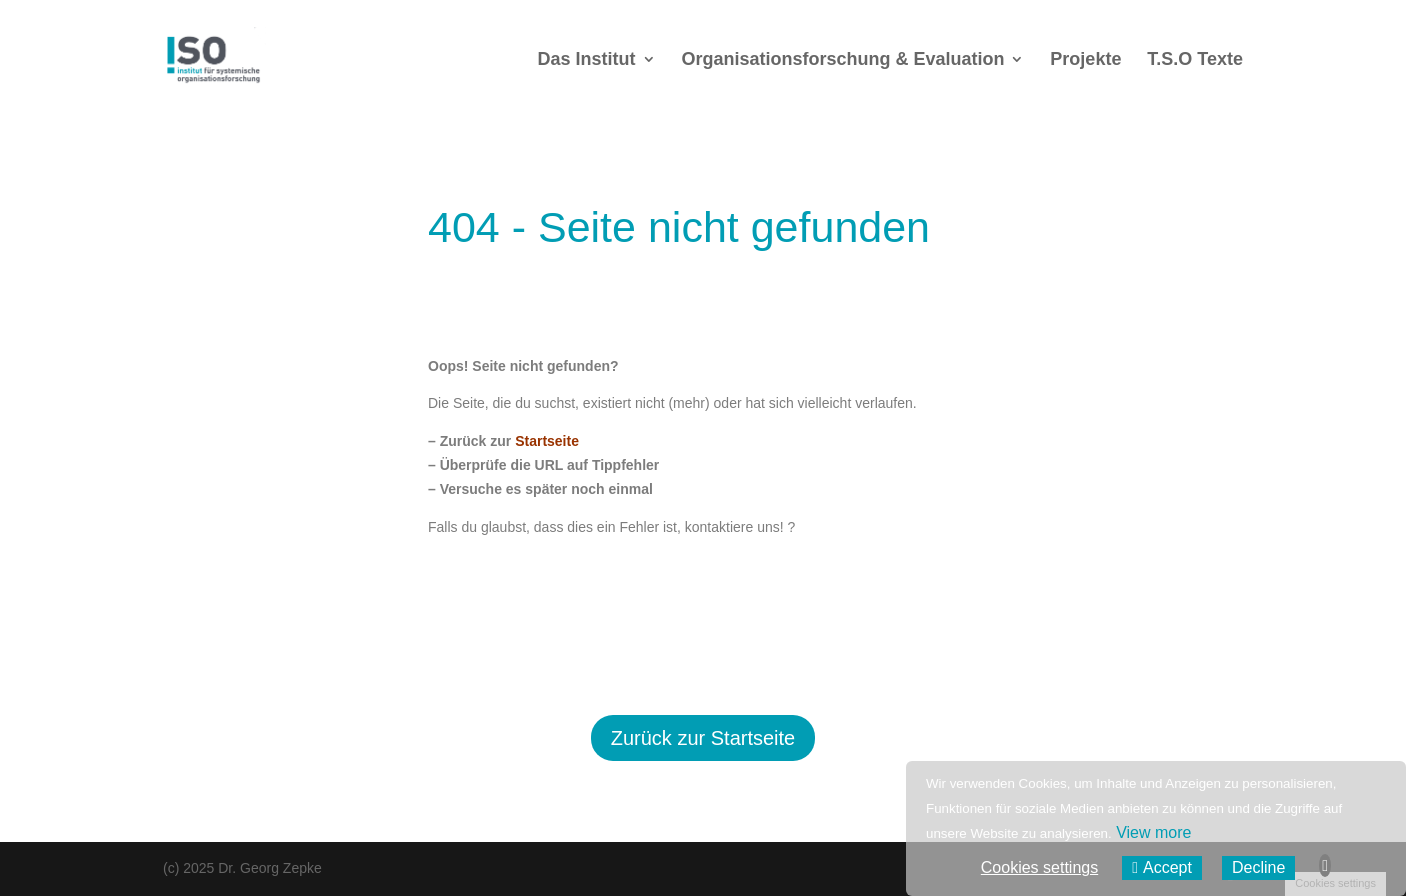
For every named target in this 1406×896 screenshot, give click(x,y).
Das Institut (587, 60)
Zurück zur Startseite (703, 738)
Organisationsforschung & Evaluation (842, 60)
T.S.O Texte (1195, 60)
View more (1153, 832)
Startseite (547, 441)
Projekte (1085, 60)
